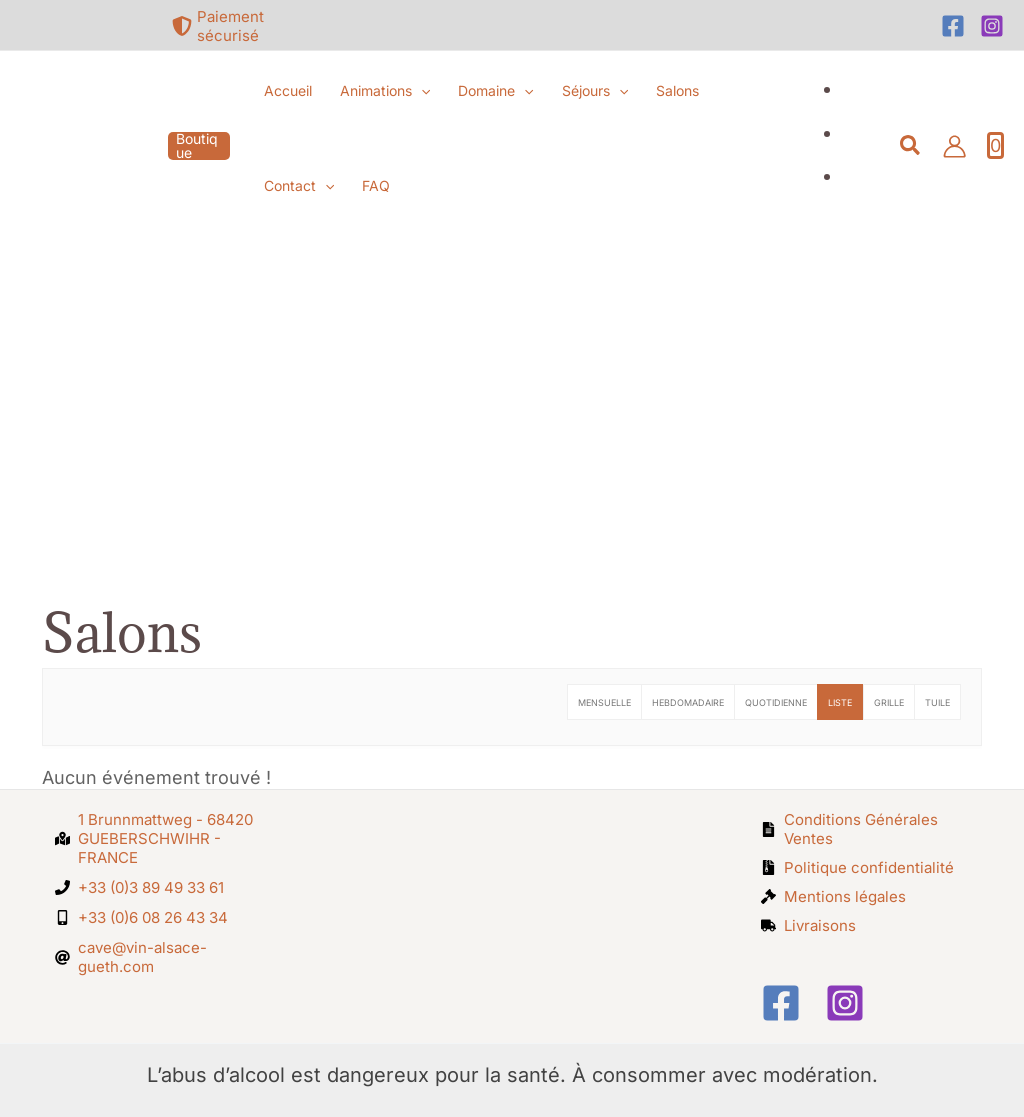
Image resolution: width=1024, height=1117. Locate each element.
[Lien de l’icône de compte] (954, 146)
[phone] (139, 887)
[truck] (808, 925)
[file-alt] (865, 829)
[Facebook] (953, 26)
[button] (199, 146)
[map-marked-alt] (159, 838)
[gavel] (833, 896)
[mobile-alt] (141, 917)
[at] (159, 957)
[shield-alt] (235, 26)
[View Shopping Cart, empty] (995, 146)
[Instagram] (992, 26)
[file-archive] (857, 867)
